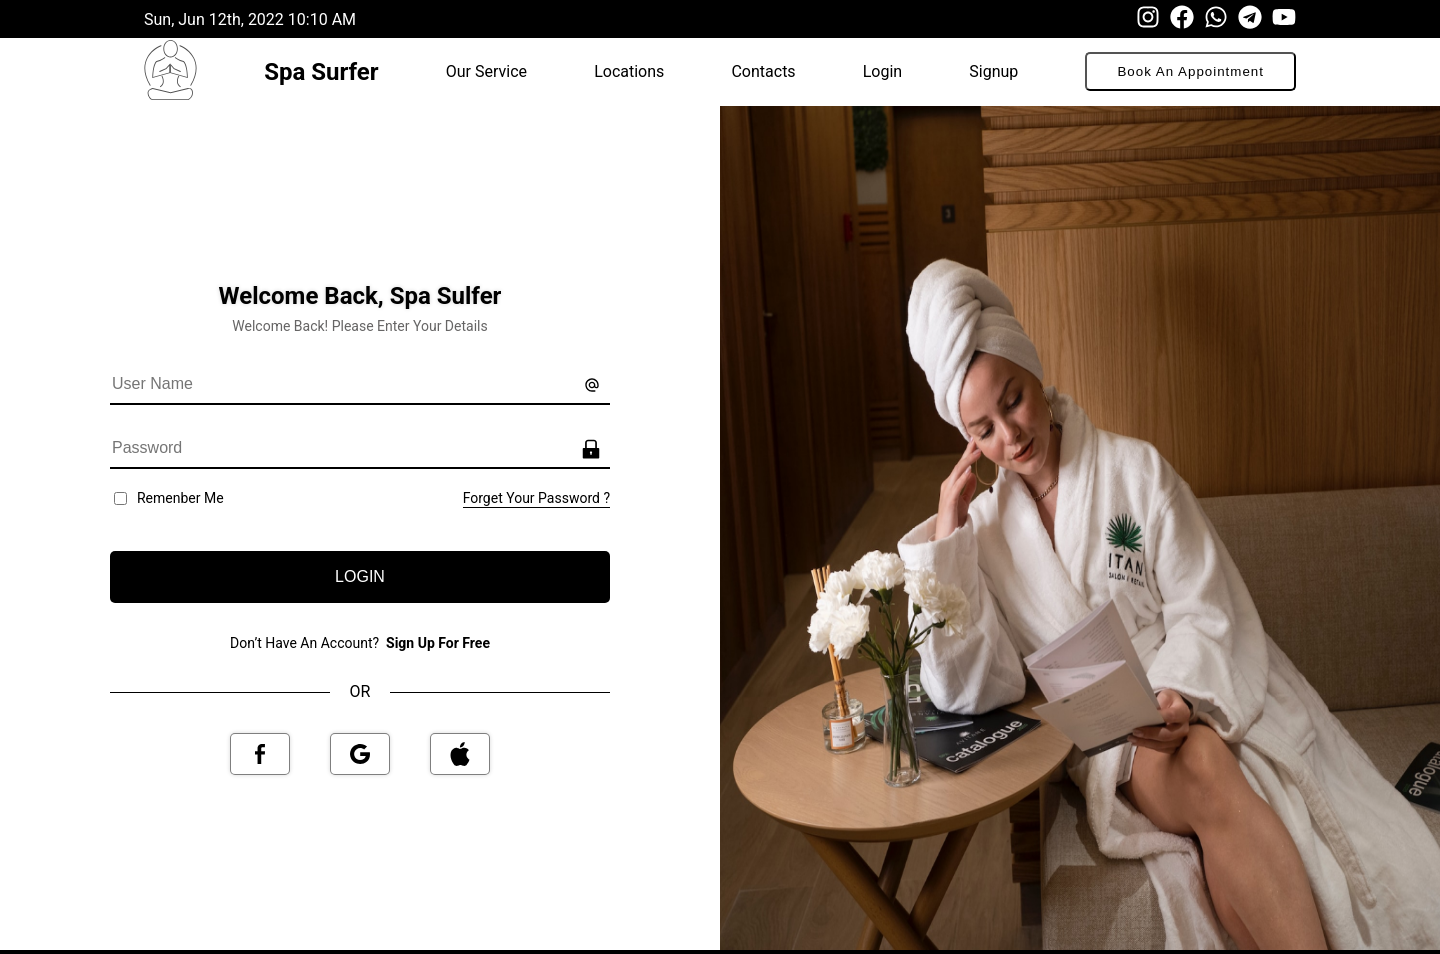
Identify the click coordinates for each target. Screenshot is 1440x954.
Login (882, 71)
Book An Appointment (1190, 71)
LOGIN (360, 576)
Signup (993, 71)
